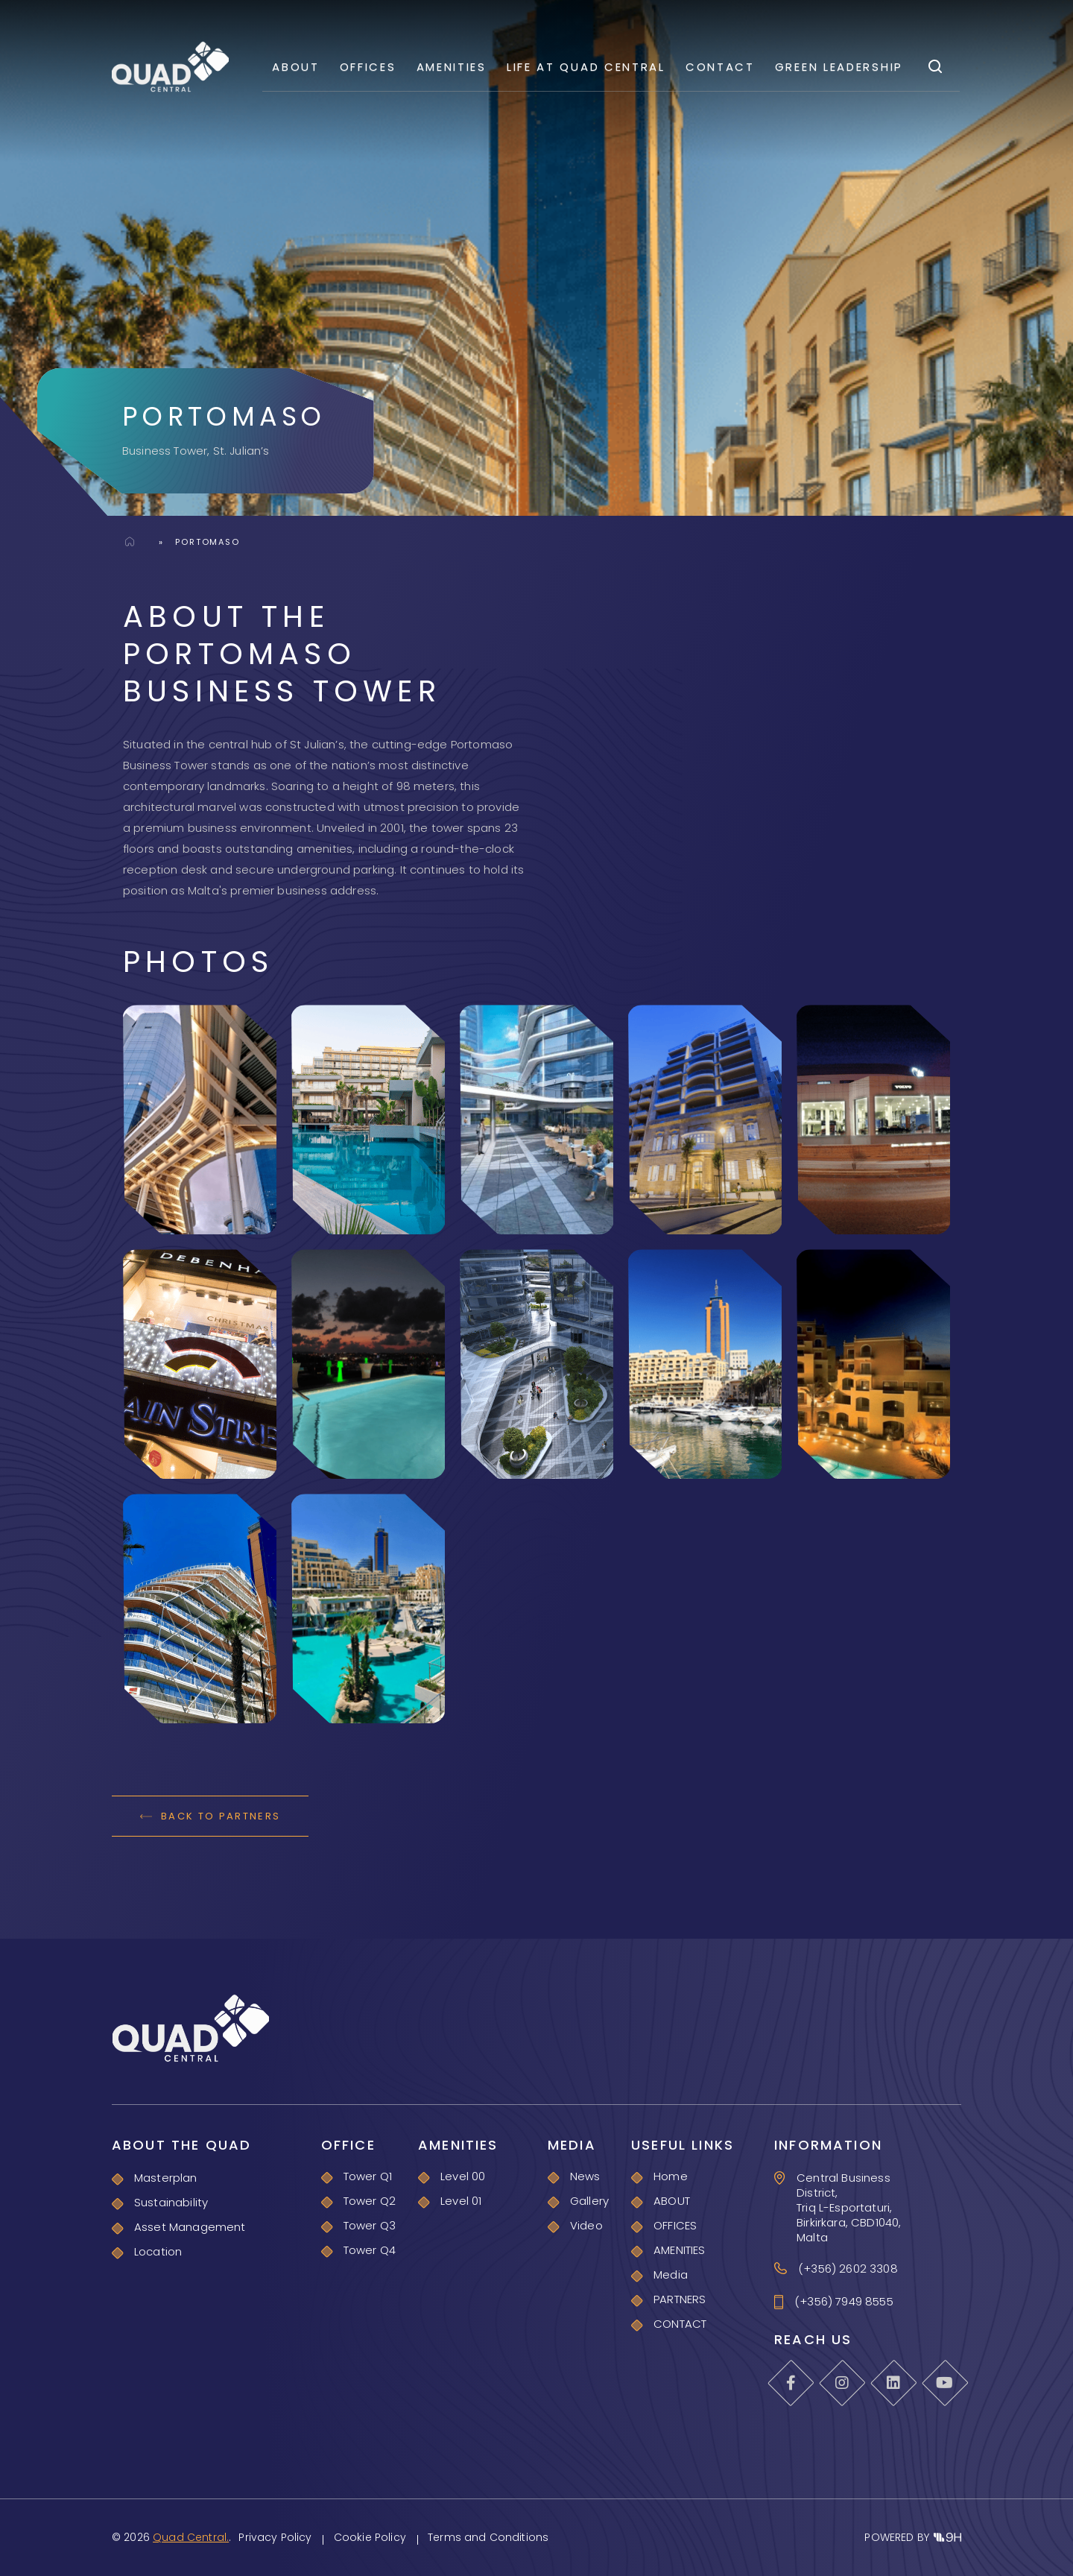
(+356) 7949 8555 (843, 2301)
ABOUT (296, 66)
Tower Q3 (370, 2225)
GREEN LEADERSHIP (839, 66)
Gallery (589, 2200)
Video (586, 2225)
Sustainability (171, 2202)
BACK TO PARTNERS (210, 1816)
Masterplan (165, 2177)
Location (158, 2251)
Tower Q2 (370, 2200)
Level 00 (462, 2176)
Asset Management (190, 2226)
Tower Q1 (368, 2176)
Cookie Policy (370, 2537)
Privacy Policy (274, 2537)
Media (670, 2274)
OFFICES (368, 66)
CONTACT (720, 66)
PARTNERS (679, 2299)
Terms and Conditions (488, 2537)
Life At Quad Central (586, 66)
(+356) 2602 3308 (848, 2269)
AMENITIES (452, 66)
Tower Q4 (370, 2249)
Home (130, 540)
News (585, 2176)
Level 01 (460, 2200)
